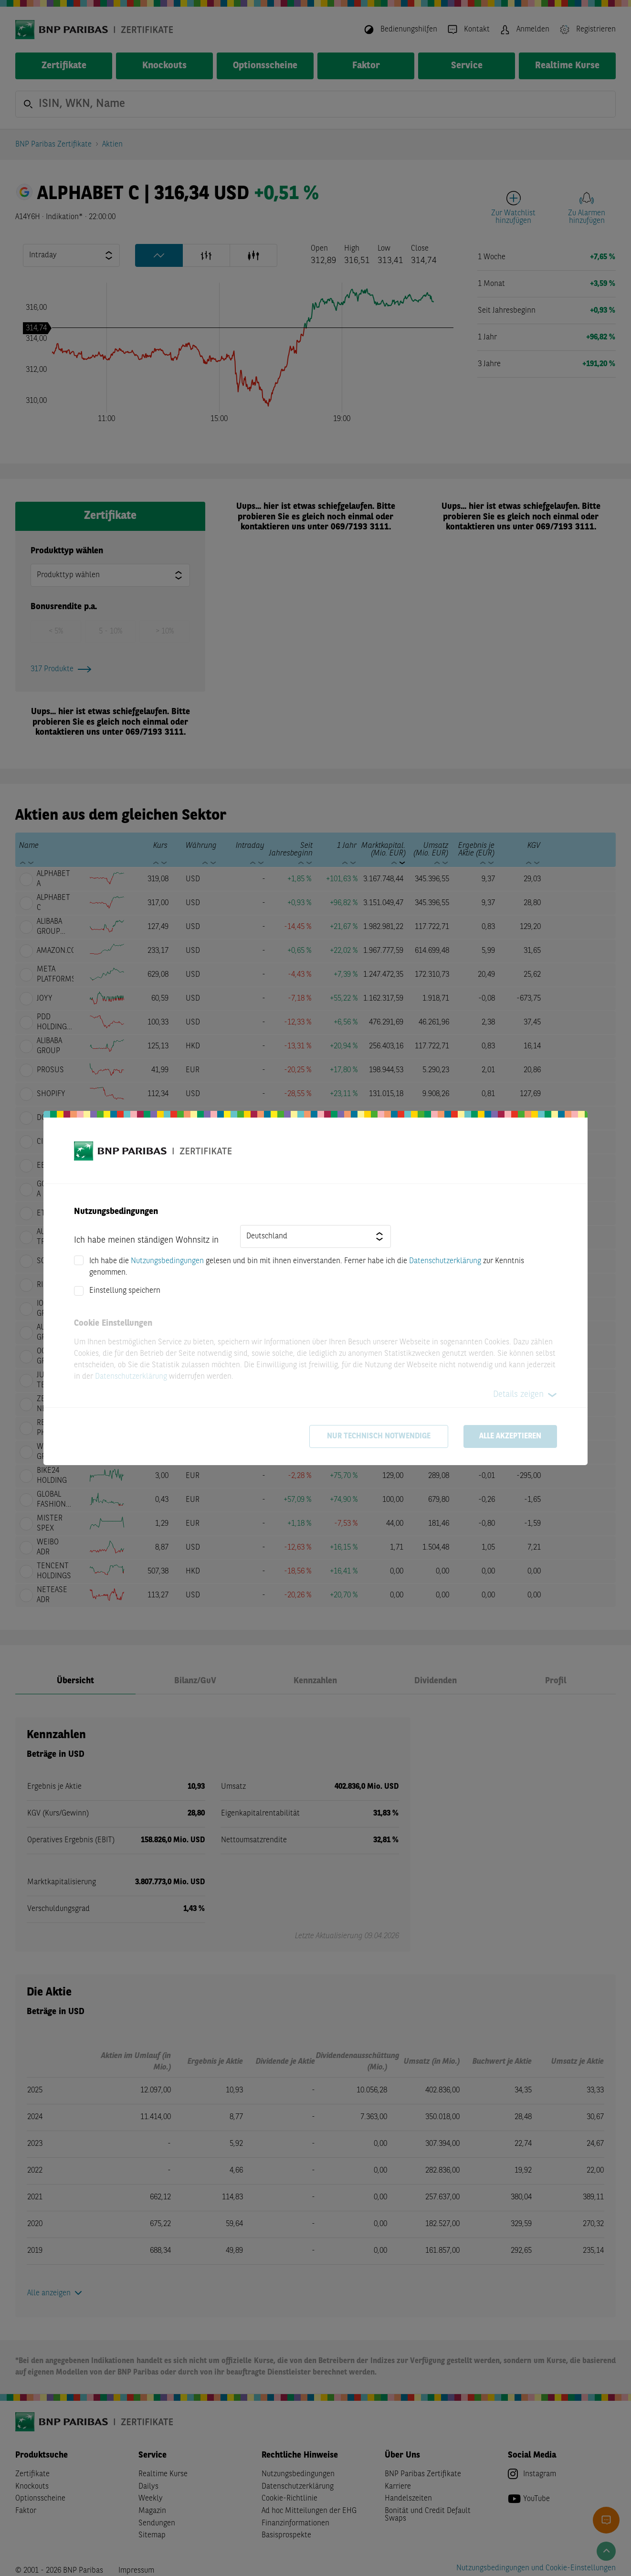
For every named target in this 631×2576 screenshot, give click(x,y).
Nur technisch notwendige (379, 1436)
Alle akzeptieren (510, 1436)
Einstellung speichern (124, 1291)
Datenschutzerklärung (445, 1261)
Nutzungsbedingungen (167, 1261)
